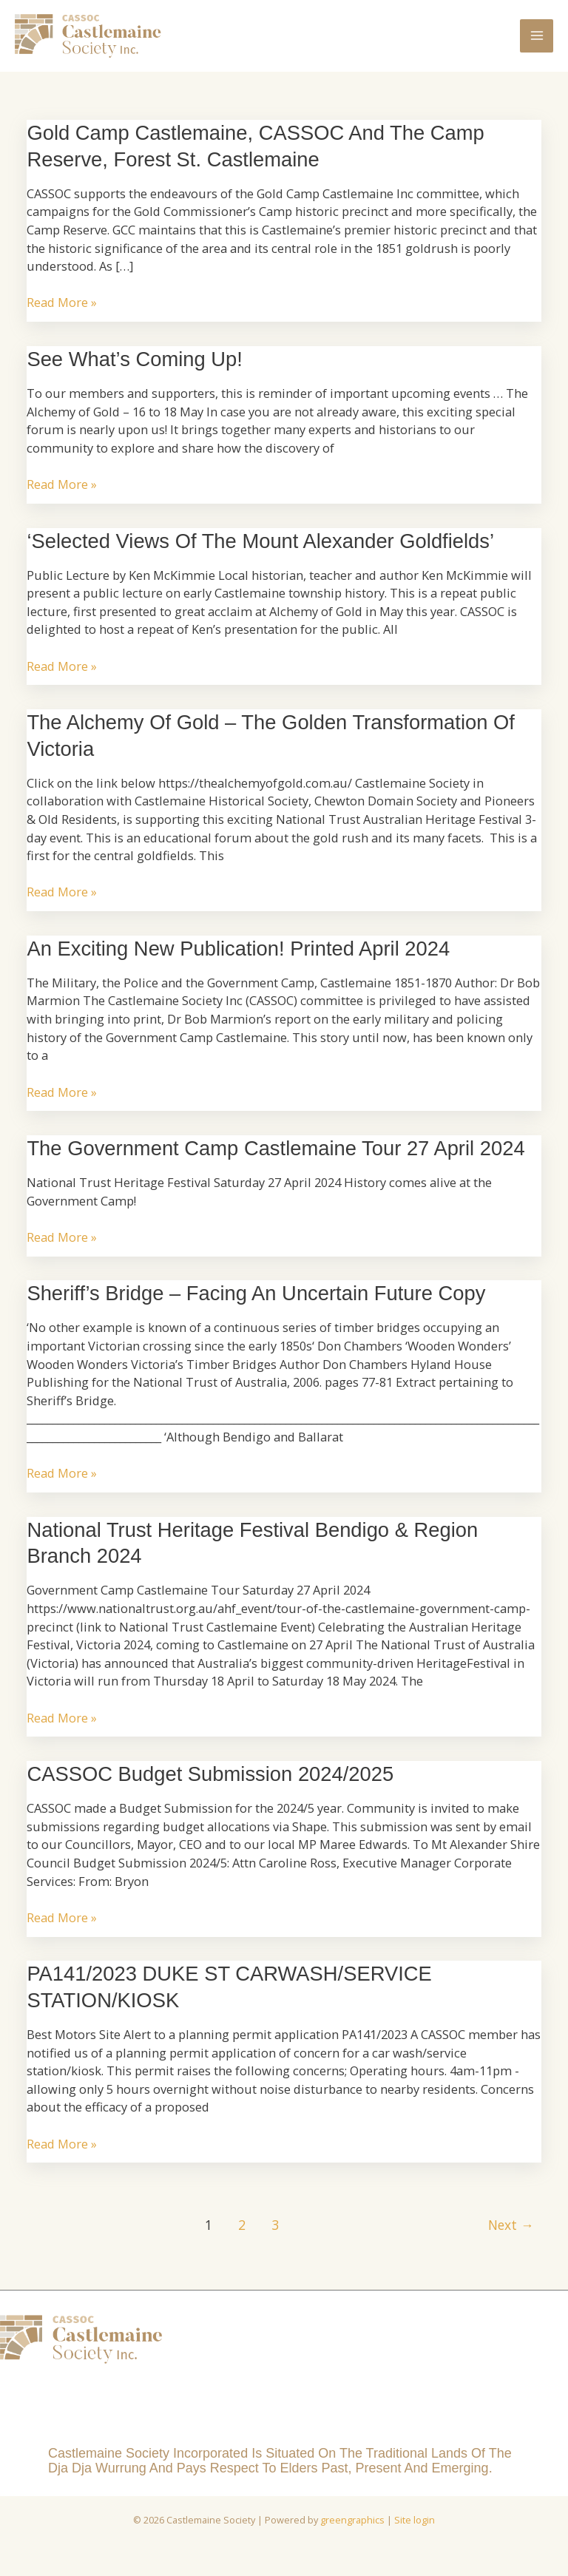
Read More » (62, 312)
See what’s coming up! (134, 368)
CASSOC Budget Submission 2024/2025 (210, 1783)
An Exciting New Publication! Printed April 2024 (238, 958)
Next (511, 2234)
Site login (414, 2529)
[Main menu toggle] (536, 40)
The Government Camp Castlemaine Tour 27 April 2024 (275, 1157)
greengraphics (352, 2529)
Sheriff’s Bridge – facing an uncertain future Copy (256, 1302)
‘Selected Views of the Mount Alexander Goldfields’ (260, 549)
